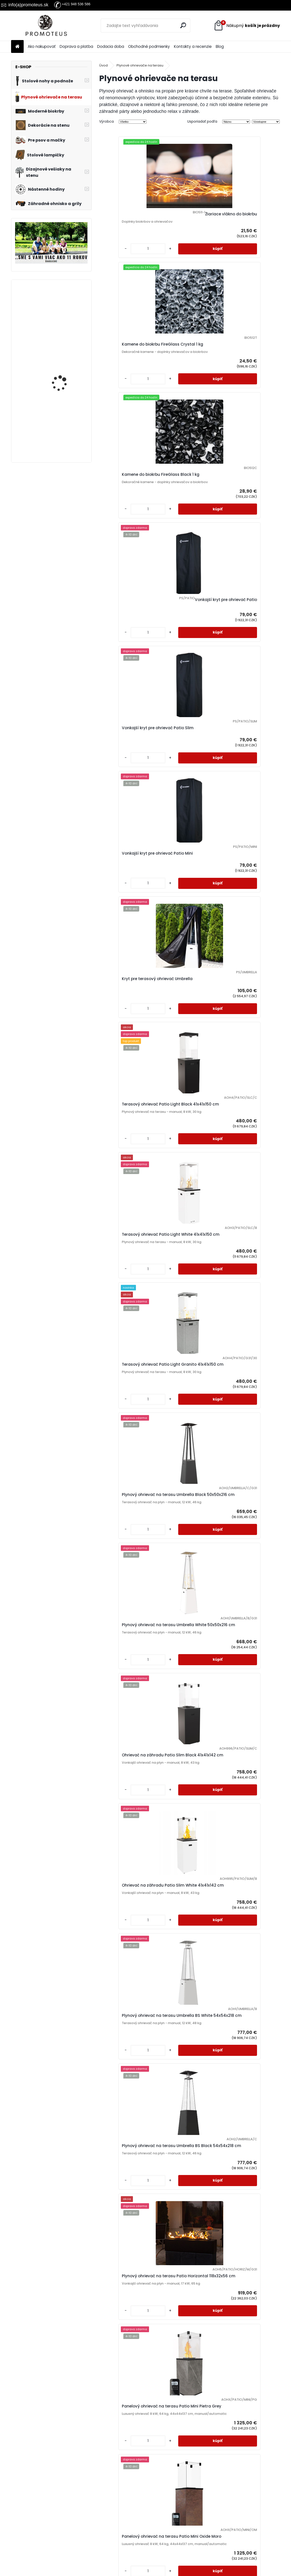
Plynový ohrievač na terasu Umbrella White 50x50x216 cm (231, 915)
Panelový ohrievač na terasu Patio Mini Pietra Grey (233, 1349)
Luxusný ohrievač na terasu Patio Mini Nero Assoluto (232, 1787)
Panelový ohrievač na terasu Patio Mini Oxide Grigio (143, 1641)
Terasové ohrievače (200, 2208)
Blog (220, 46)
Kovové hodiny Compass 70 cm (66, 306)
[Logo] (45, 25)
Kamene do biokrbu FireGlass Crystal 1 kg (232, 221)
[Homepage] (17, 46)
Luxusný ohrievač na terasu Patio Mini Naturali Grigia (232, 1641)
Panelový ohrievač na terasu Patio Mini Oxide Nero (233, 1495)
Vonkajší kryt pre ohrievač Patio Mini (230, 494)
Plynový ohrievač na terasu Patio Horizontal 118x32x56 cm (137, 1351)
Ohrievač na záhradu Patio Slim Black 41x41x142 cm (142, 1061)
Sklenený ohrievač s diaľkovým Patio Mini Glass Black (231, 1933)
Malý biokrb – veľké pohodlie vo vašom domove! (155, 2172)
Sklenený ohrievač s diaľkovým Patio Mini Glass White (141, 1933)
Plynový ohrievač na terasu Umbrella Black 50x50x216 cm (141, 915)
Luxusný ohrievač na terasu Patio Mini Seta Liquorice (142, 1787)
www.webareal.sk (166, 2570)
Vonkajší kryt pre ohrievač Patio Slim (140, 494)
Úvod (103, 65)
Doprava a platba (76, 46)
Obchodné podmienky (149, 46)
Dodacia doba (110, 46)
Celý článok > (263, 2192)
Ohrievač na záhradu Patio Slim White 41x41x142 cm (232, 1061)
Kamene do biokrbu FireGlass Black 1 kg (143, 359)
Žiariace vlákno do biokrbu (131, 223)
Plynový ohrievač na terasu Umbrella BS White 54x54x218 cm (144, 1203)
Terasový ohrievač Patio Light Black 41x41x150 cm (230, 623)
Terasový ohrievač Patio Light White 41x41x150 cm (140, 769)
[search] (184, 25)
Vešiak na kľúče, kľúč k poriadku (209, 2362)
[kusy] (119, 264)
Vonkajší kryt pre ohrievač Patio (226, 364)
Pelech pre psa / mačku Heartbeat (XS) (65, 414)
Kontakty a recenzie (193, 46)
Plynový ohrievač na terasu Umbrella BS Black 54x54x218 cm (234, 1203)
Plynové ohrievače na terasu (140, 65)
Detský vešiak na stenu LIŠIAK (64, 353)
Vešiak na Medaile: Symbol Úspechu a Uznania (212, 2292)
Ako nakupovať (42, 46)
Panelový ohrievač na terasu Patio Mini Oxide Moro (143, 1495)
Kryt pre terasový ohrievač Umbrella (140, 627)
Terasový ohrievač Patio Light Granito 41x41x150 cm (232, 769)
